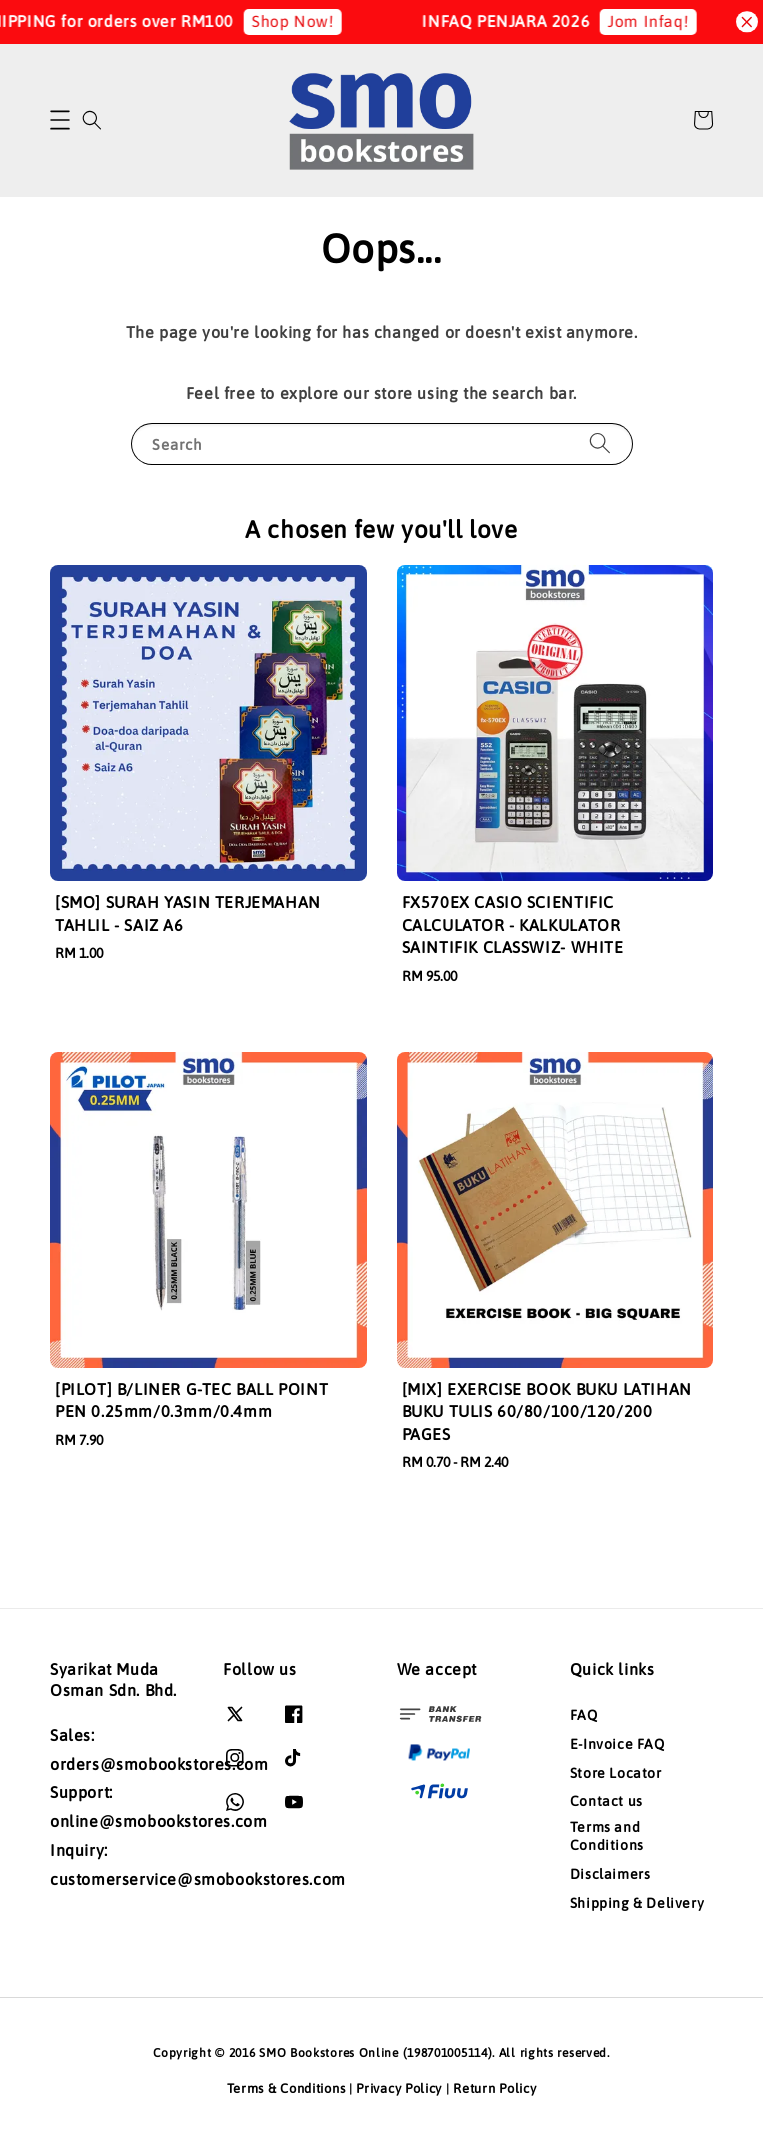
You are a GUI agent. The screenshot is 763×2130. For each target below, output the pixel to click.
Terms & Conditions (286, 2088)
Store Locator (616, 1773)
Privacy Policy (399, 2088)
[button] (60, 120)
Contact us (606, 1801)
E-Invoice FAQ (617, 1744)
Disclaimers (610, 1874)
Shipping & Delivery (637, 1903)
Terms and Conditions (607, 1836)
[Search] (600, 443)
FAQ (584, 1715)
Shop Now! (309, 21)
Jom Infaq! (665, 21)
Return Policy (494, 2088)
